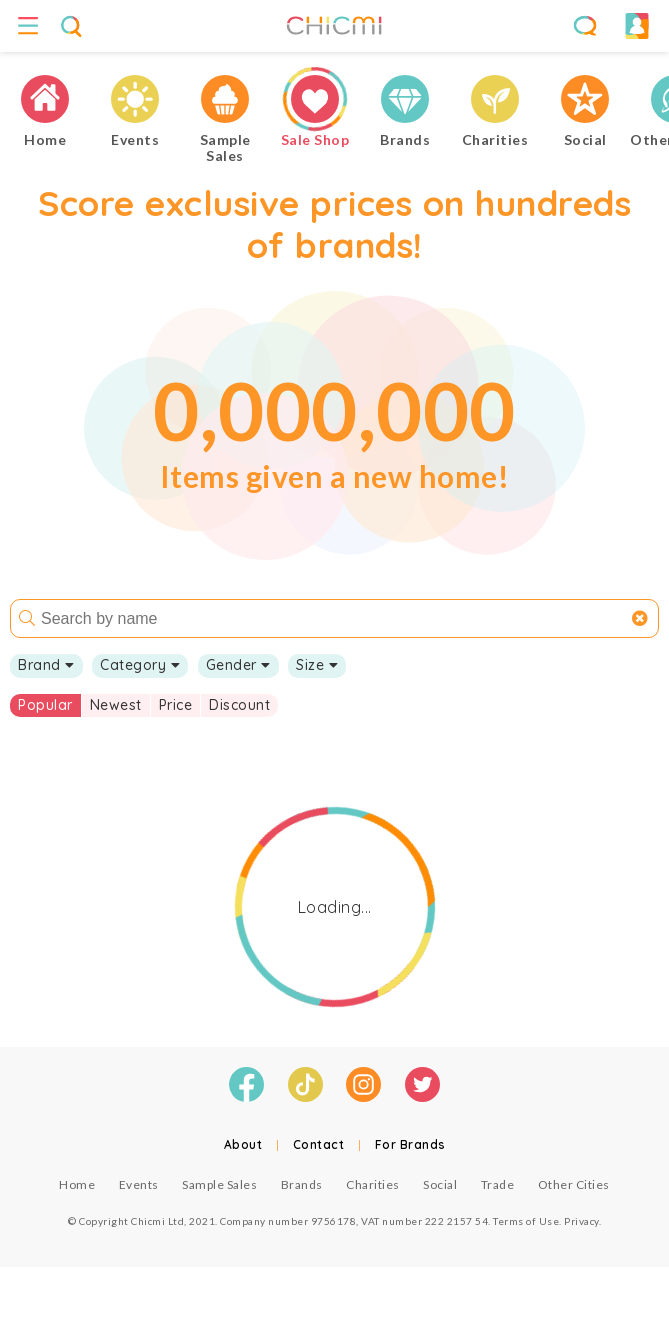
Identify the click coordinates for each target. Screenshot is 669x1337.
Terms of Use (526, 1221)
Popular (45, 705)
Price (176, 705)
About (243, 1144)
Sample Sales (219, 1184)
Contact (319, 1144)
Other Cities (574, 1184)
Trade (498, 1184)
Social (440, 1184)
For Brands (410, 1144)
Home (77, 1184)
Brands (302, 1184)
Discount (239, 705)
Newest (116, 705)
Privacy (581, 1221)
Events (139, 1184)
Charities (373, 1184)
